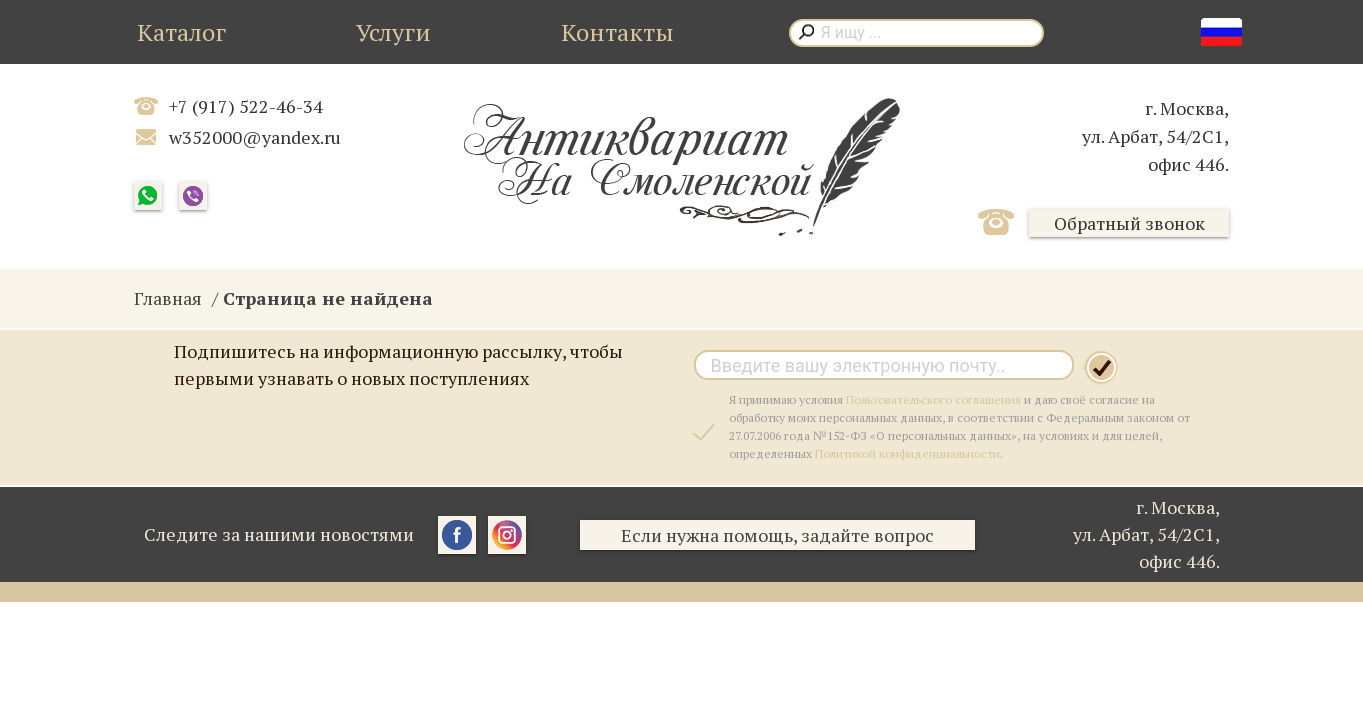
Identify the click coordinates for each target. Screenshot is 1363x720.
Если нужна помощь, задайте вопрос (777, 535)
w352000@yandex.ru (255, 137)
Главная (168, 298)
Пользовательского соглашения (933, 399)
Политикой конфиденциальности (907, 453)
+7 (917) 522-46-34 (246, 106)
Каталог (181, 32)
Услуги (393, 32)
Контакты (617, 32)
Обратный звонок (1129, 223)
